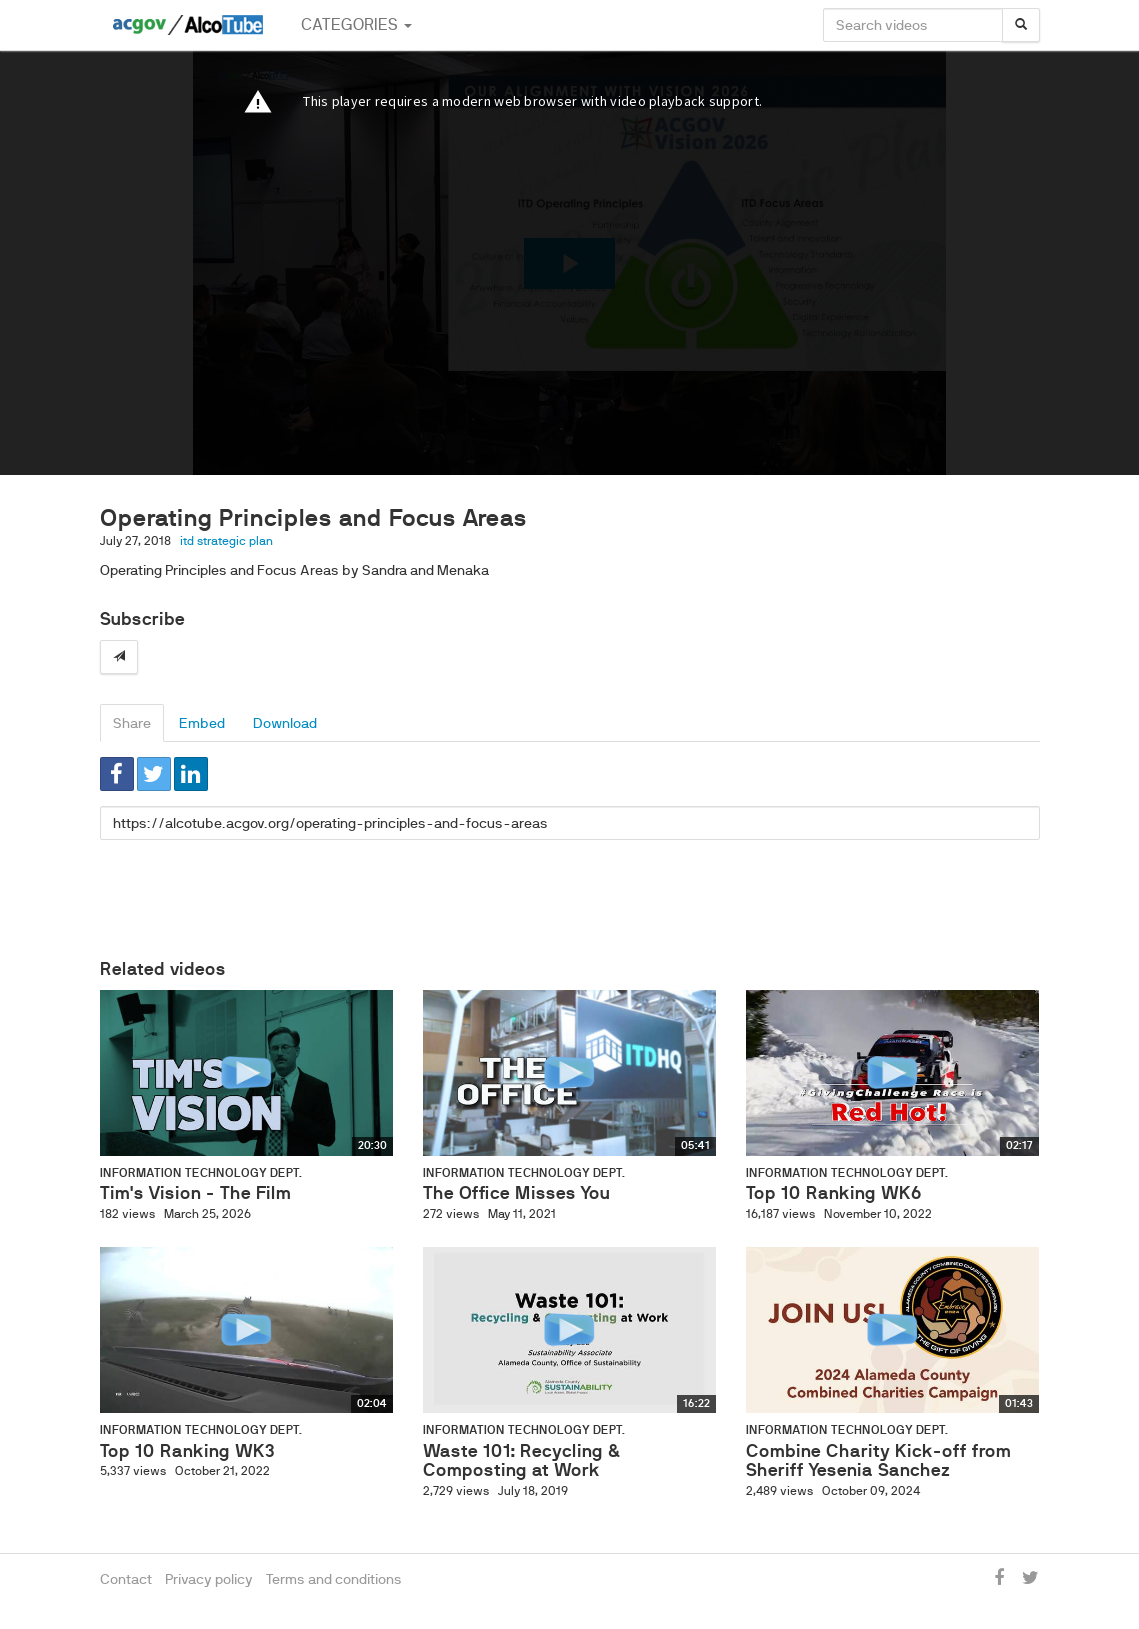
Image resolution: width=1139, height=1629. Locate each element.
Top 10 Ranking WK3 (187, 1451)
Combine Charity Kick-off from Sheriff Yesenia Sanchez (878, 1461)
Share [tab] (132, 723)
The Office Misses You (516, 1193)
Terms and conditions (334, 1579)
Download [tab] (285, 723)
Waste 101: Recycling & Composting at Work (521, 1461)
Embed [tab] (202, 723)
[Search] (1021, 25)
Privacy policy (209, 1579)
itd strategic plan (226, 541)
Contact (126, 1579)
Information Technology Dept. (201, 1173)
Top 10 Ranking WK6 (834, 1193)
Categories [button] (356, 24)
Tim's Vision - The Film (195, 1193)
